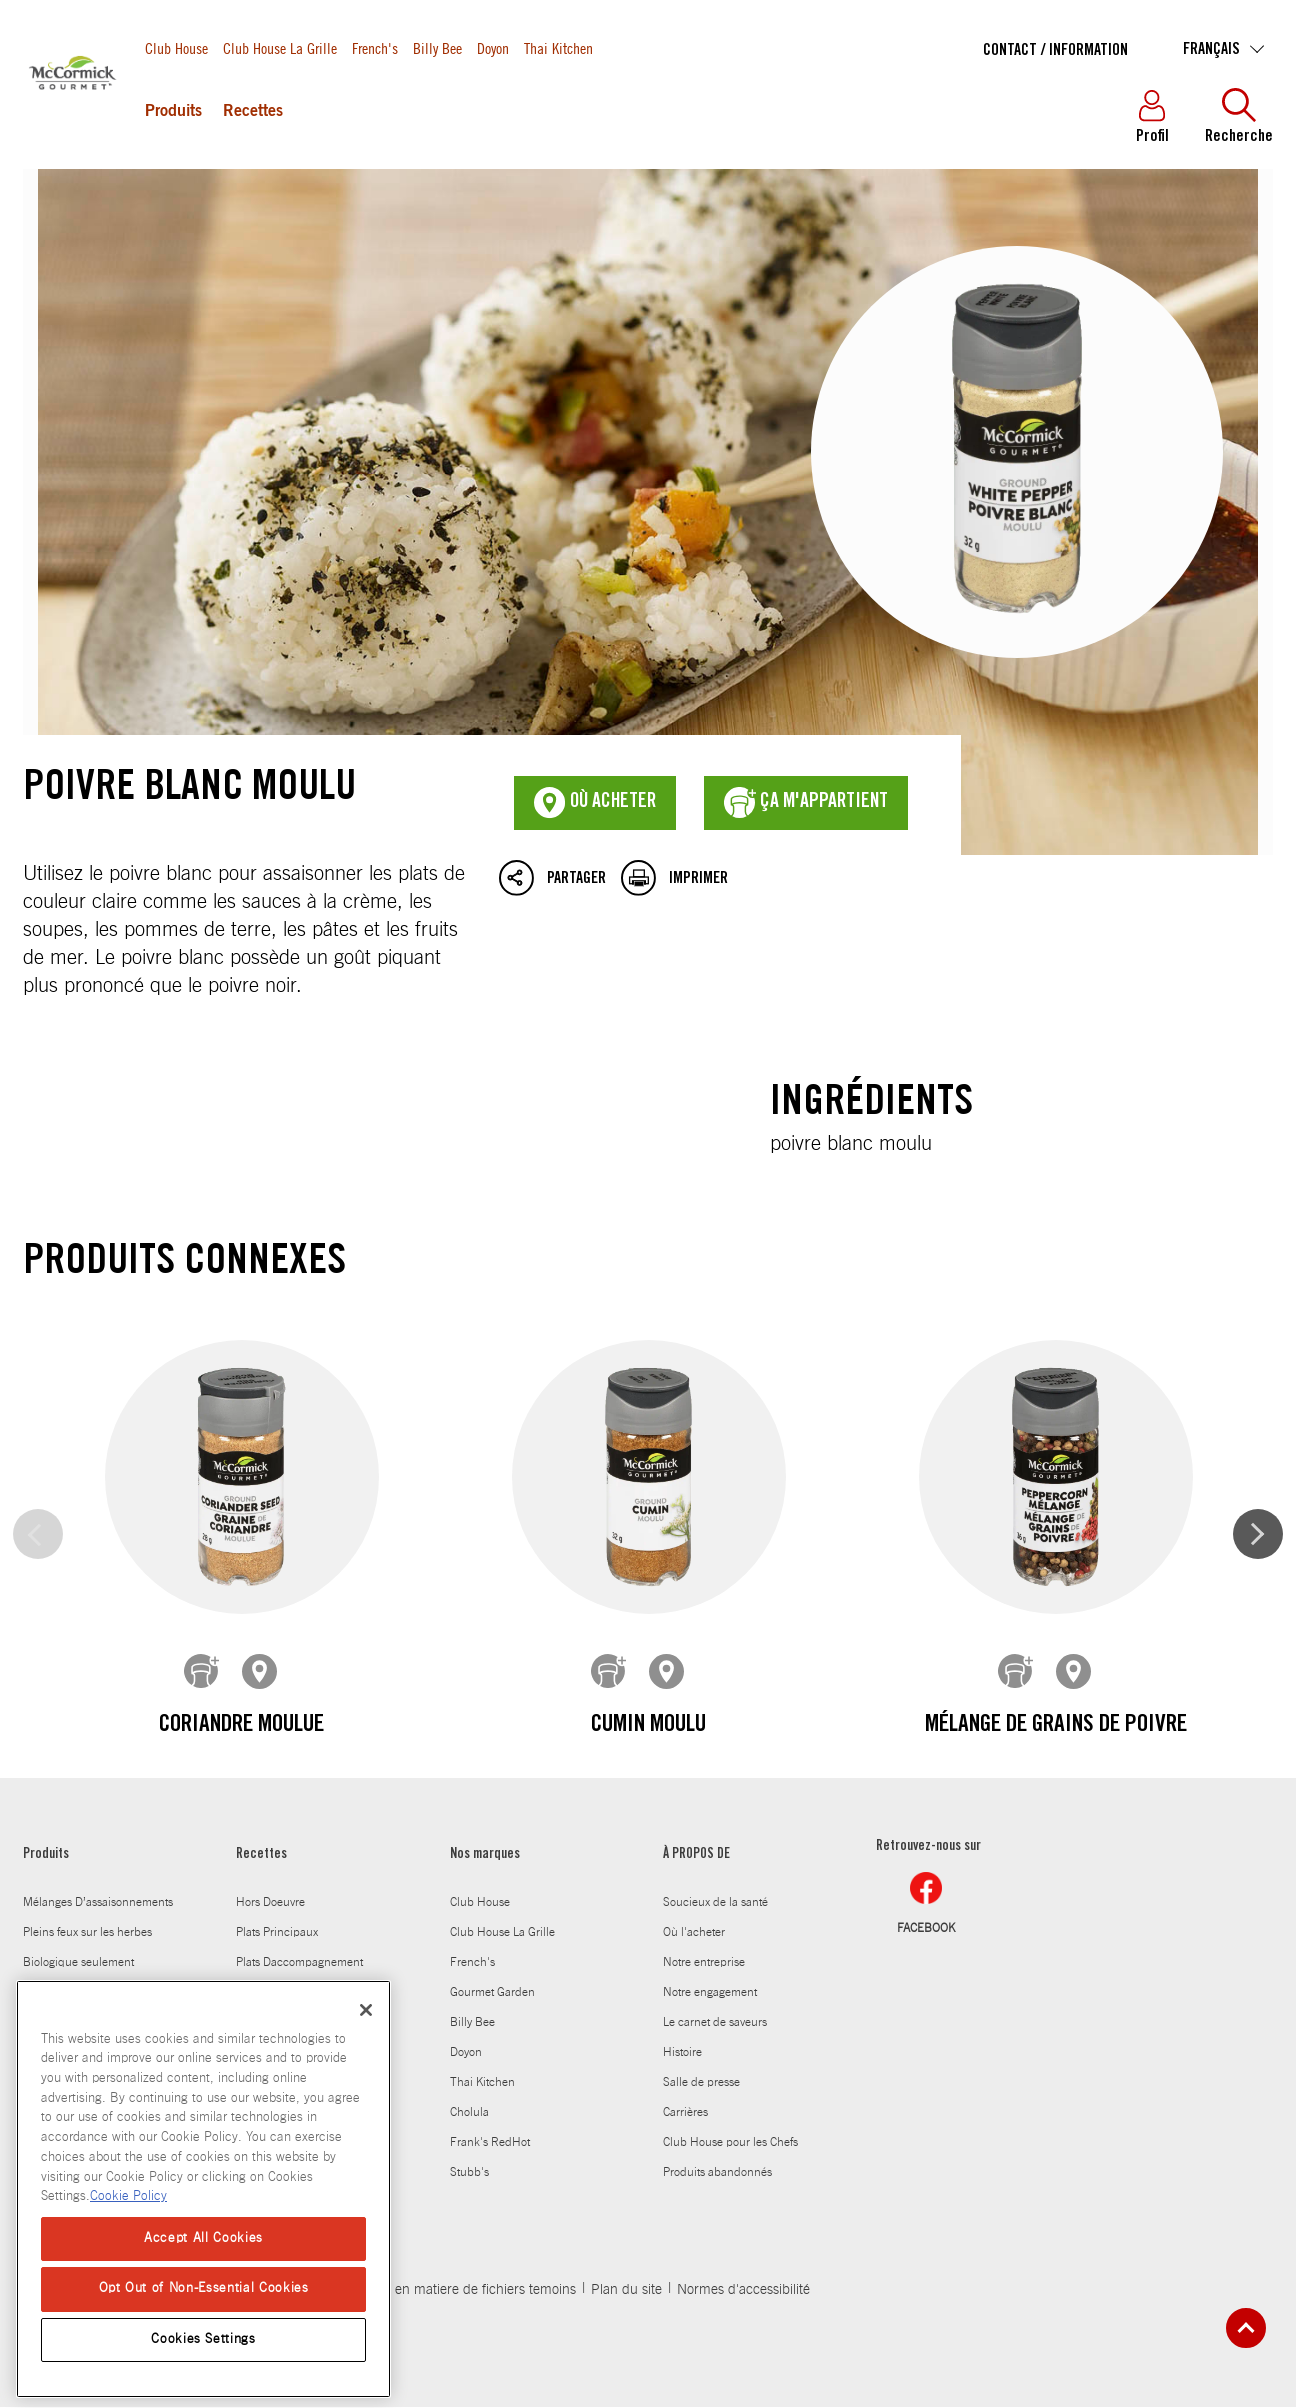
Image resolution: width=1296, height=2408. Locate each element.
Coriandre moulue (241, 1726)
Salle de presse (701, 2083)
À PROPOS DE (696, 1856)
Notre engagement (710, 1993)
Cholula (469, 2113)
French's (375, 47)
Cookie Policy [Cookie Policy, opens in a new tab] (128, 2196)
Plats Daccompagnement (299, 1963)
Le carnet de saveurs (715, 2023)
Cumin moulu (647, 1726)
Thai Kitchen (558, 47)
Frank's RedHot (490, 2143)
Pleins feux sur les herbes (87, 1933)
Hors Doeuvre (270, 1903)
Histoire (682, 2053)
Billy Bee (437, 47)
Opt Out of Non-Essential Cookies (204, 2288)
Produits (173, 112)
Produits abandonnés (717, 2173)
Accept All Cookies (203, 2238)
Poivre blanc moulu (648, 512)
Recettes (253, 112)
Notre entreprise (704, 1963)
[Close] (366, 2010)
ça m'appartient (806, 803)
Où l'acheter (694, 1933)
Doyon (493, 47)
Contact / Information (1055, 51)
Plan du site (626, 2291)
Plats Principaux (277, 1933)
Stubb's (469, 2173)
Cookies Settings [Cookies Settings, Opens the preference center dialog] (203, 2339)
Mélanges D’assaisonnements (98, 1903)
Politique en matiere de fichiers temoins (457, 2291)
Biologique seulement (78, 1963)
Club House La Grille (280, 47)
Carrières (685, 2113)
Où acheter (595, 803)
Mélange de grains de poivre (1055, 1726)
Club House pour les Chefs (730, 2143)
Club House (176, 47)
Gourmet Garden (492, 1993)
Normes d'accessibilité (743, 2291)
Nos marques (485, 1856)
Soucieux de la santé (715, 1903)
